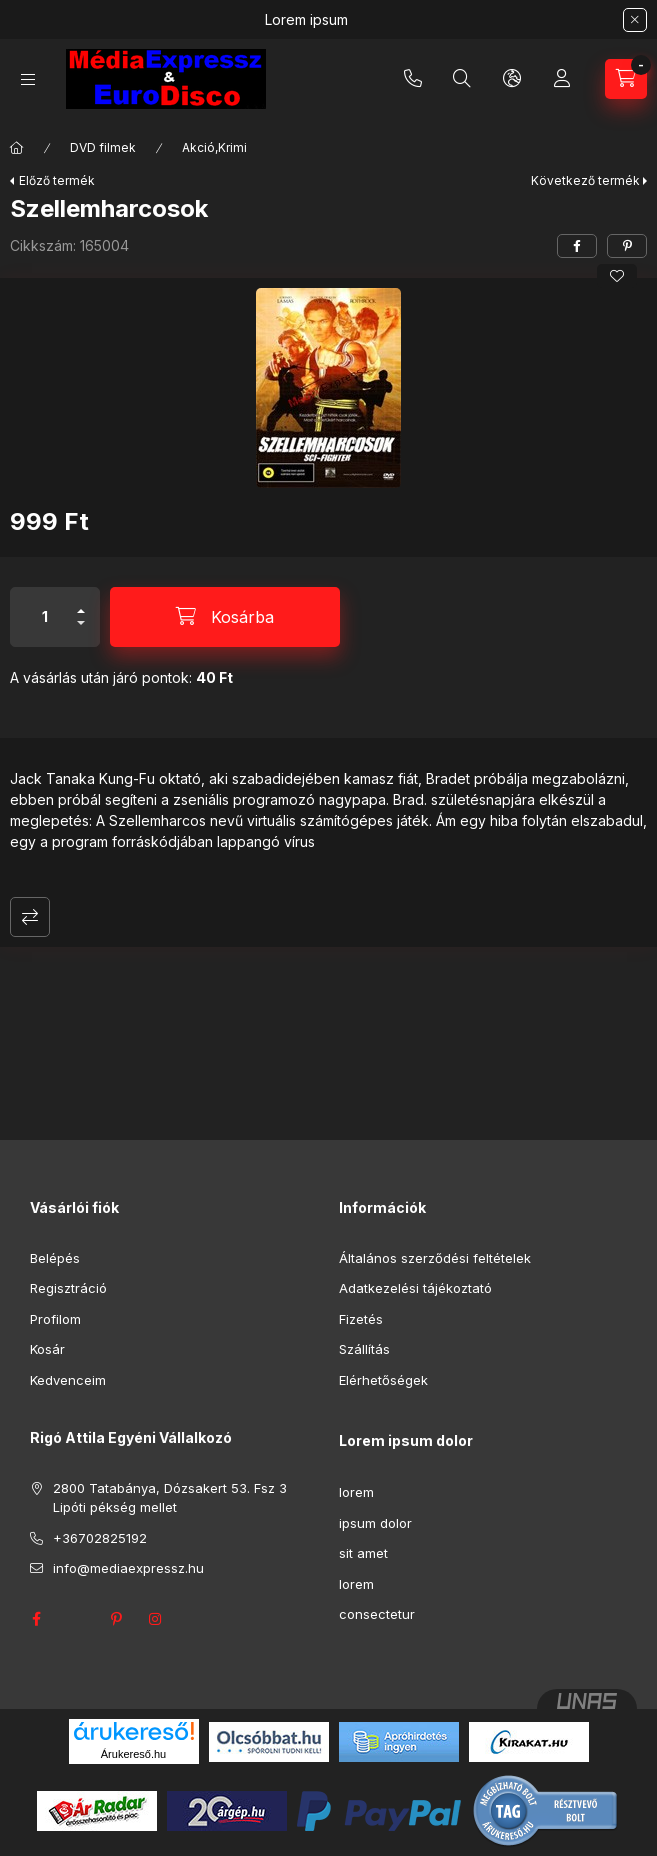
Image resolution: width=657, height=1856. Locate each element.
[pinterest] (627, 246)
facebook (36, 1619)
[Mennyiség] (45, 617)
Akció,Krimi (214, 147)
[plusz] (81, 602)
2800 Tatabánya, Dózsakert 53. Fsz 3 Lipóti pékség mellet (170, 1498)
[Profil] (562, 79)
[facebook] (577, 246)
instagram (156, 1619)
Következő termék (585, 180)
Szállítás (364, 1349)
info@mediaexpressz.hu (128, 1568)
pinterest (116, 1619)
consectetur (377, 1614)
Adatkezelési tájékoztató (415, 1288)
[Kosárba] (225, 617)
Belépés (55, 1258)
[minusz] (81, 631)
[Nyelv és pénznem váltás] (512, 79)
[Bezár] (635, 20)
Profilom (55, 1319)
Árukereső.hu (133, 1754)
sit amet (363, 1553)
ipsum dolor (375, 1523)
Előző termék (57, 180)
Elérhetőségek (383, 1380)
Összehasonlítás (30, 917)
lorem (356, 1492)
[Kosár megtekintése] (626, 79)
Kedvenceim (68, 1380)
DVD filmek (103, 147)
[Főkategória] (17, 148)
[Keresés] (462, 79)
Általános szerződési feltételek (435, 1258)
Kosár (47, 1349)
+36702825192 (413, 79)
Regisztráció (68, 1288)
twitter (76, 1619)
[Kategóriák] (28, 79)
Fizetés (361, 1319)
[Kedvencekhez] (617, 276)
